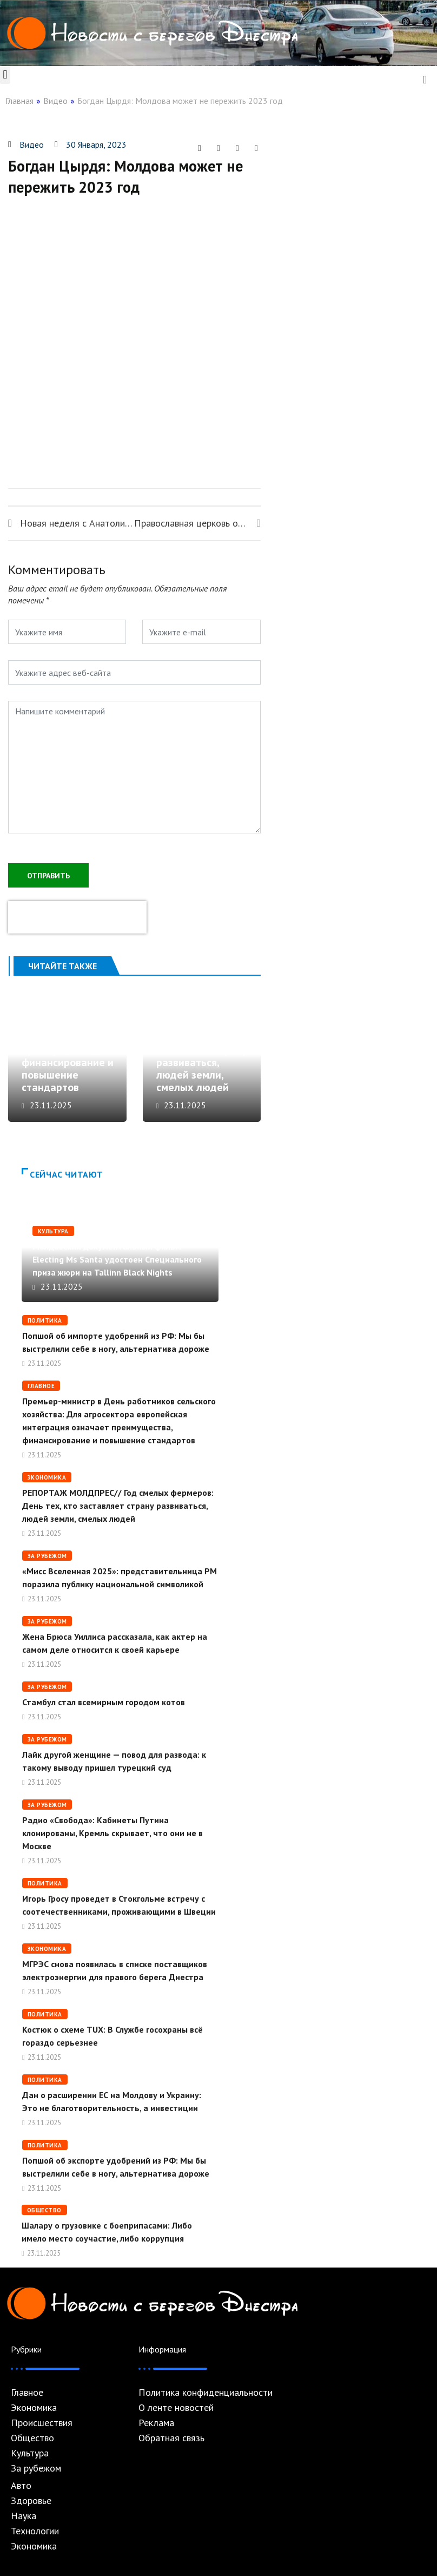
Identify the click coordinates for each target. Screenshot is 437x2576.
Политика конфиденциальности (205, 2392)
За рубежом (47, 1556)
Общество (44, 2210)
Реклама (156, 2422)
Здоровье (31, 2500)
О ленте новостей (176, 2407)
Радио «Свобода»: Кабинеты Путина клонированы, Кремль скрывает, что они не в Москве (112, 1833)
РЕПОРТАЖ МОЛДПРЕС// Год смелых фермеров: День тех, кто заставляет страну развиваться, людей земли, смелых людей (202, 1043)
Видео (55, 100)
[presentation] (77, 917)
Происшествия (41, 2422)
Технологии (35, 2531)
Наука (23, 2516)
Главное (41, 1386)
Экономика (47, 1477)
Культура (53, 1231)
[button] (5, 75)
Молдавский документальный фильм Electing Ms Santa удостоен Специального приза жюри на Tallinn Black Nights (117, 1259)
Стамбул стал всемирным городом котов (103, 1702)
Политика (45, 1320)
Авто (21, 2485)
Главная (19, 100)
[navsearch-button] (424, 78)
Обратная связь (171, 2438)
